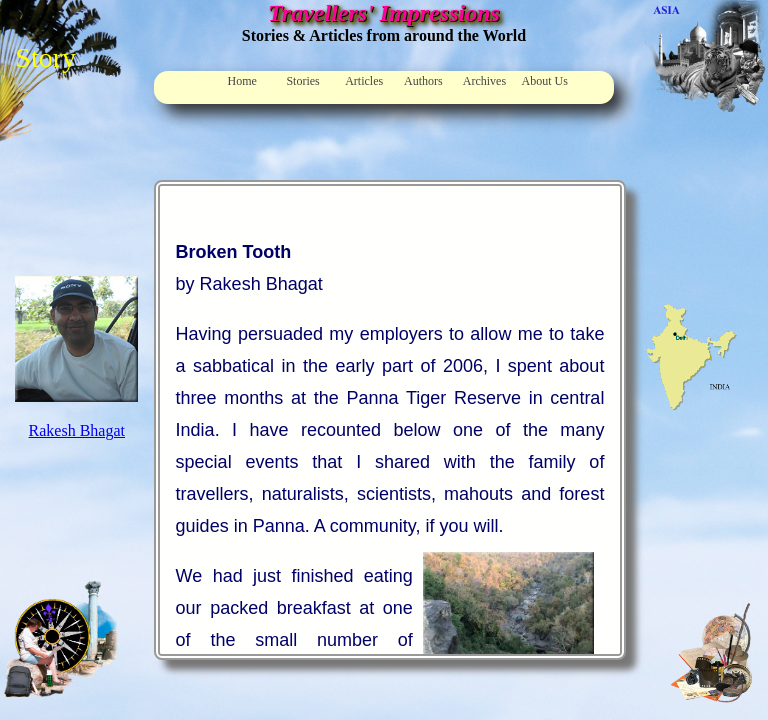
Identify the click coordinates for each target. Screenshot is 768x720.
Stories (302, 81)
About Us (545, 81)
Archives (484, 81)
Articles (364, 81)
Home (242, 81)
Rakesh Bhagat (77, 430)
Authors (423, 81)
